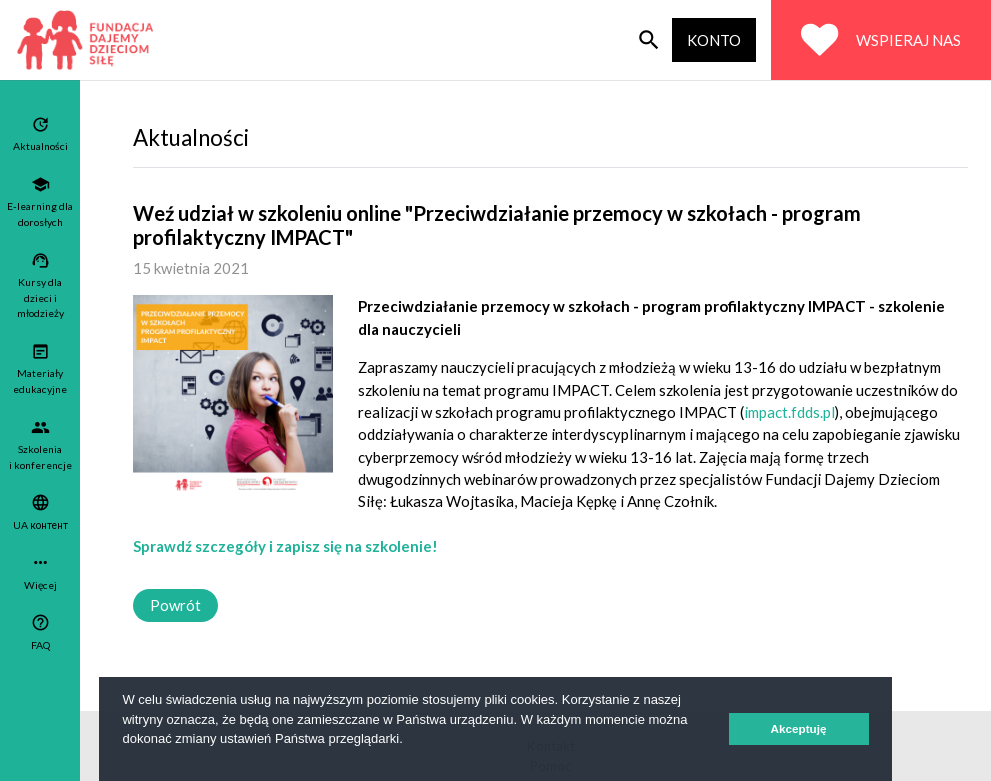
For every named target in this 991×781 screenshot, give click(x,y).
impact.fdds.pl (789, 412)
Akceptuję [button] (799, 728)
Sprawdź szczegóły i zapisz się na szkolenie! (285, 546)
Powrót (175, 605)
